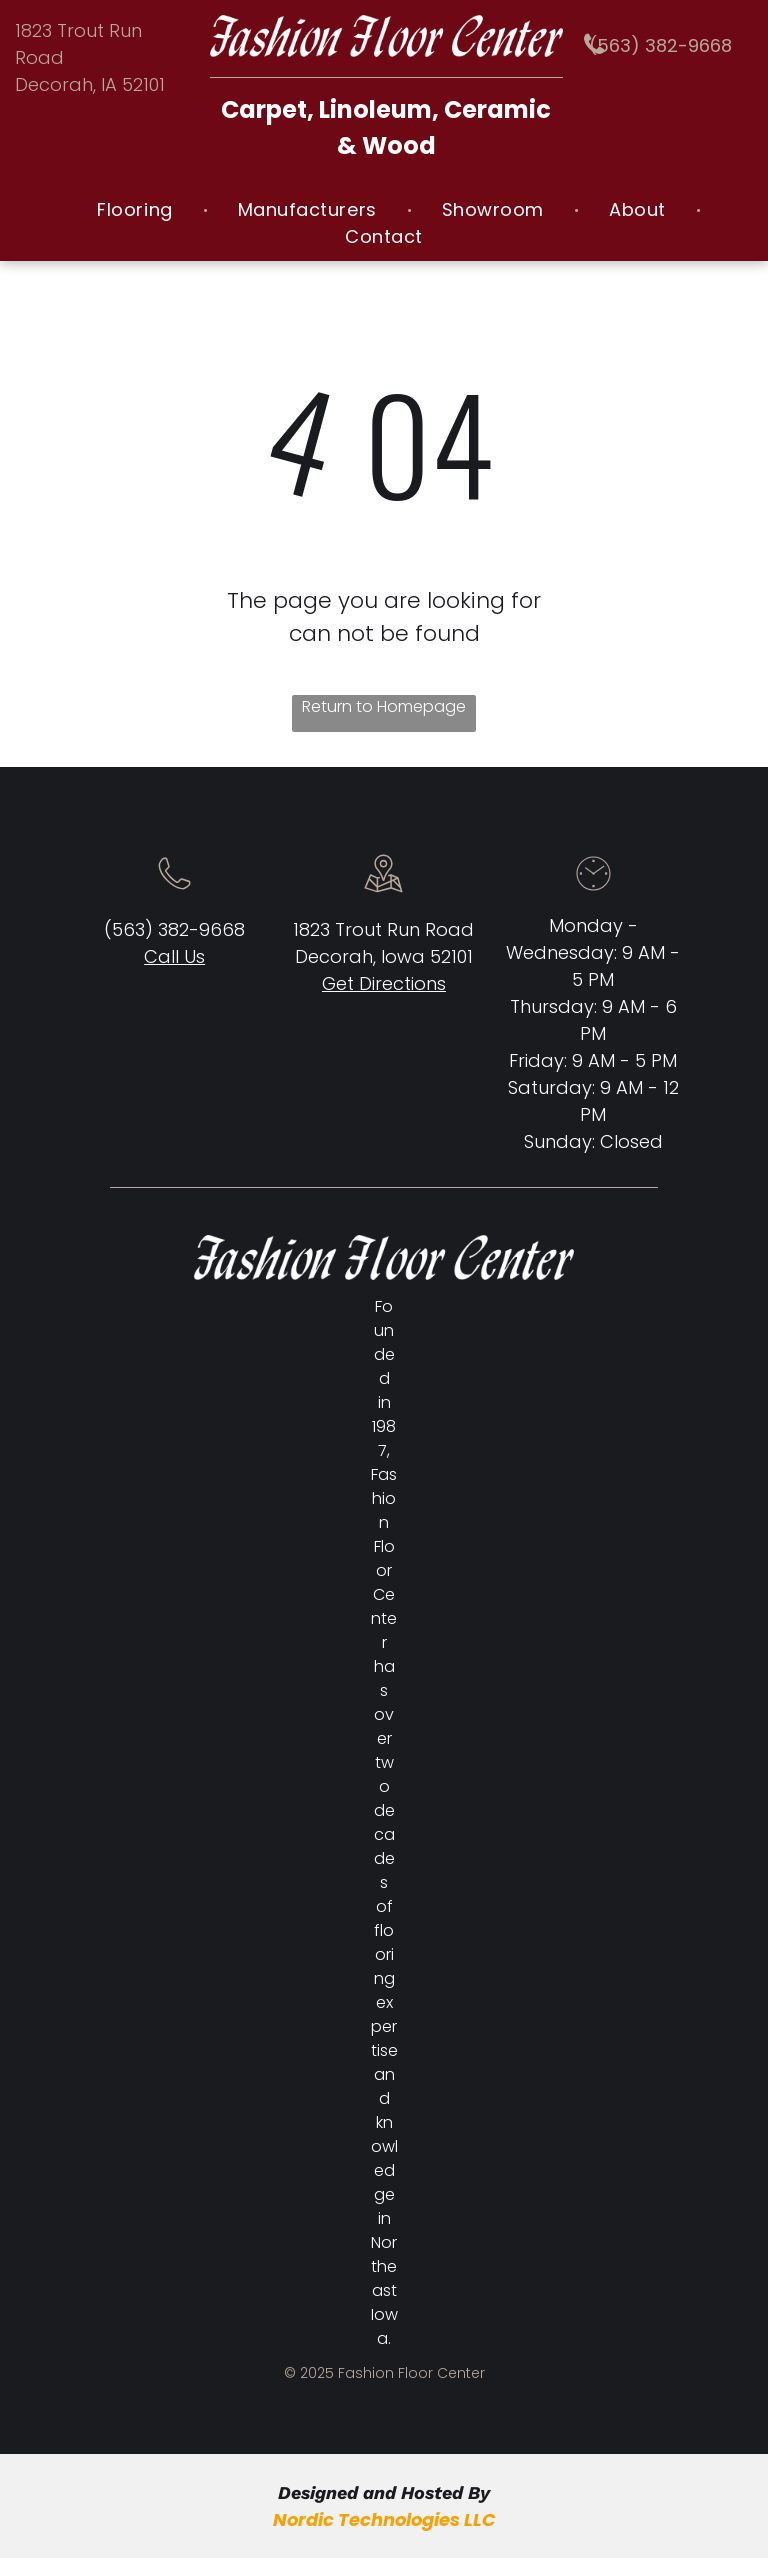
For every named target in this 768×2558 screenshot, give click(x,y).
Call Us (174, 956)
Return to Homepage (384, 706)
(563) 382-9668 (174, 929)
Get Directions (384, 983)
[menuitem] (137, 209)
